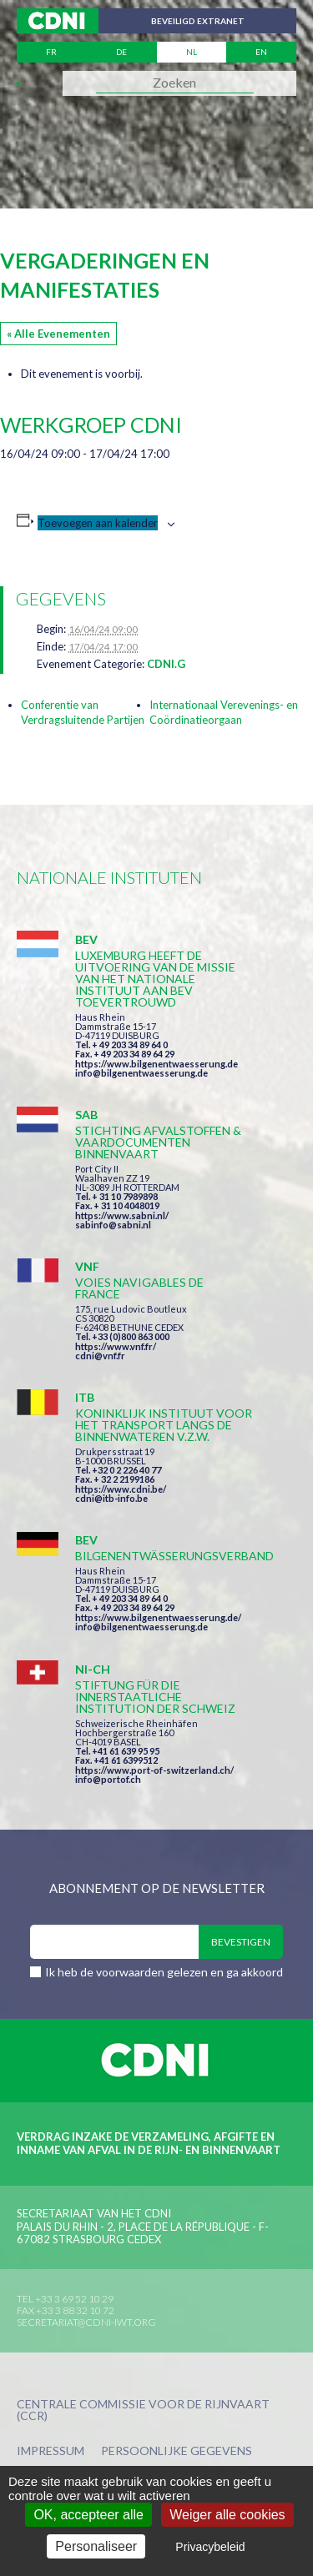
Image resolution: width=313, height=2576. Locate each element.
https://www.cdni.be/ (120, 1489)
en (261, 52)
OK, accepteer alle (88, 2515)
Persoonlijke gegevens (176, 2451)
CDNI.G (166, 663)
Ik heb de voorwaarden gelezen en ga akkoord (164, 1972)
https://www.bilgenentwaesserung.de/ (158, 1617)
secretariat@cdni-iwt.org (86, 2322)
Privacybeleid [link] (210, 2546)
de (121, 52)
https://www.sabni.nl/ (122, 1215)
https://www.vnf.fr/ (115, 1346)
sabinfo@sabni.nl (113, 1224)
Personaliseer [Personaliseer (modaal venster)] (96, 2546)
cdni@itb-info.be (111, 1498)
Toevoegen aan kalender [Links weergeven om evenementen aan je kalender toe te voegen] (98, 523)
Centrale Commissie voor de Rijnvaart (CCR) (143, 2410)
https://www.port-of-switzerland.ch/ (154, 1770)
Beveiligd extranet (198, 21)
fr (51, 52)
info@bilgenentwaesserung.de (141, 1072)
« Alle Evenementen (58, 333)
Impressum (50, 2451)
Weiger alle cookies (227, 2515)
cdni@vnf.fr (100, 1355)
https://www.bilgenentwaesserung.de (156, 1063)
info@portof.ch (108, 1779)
